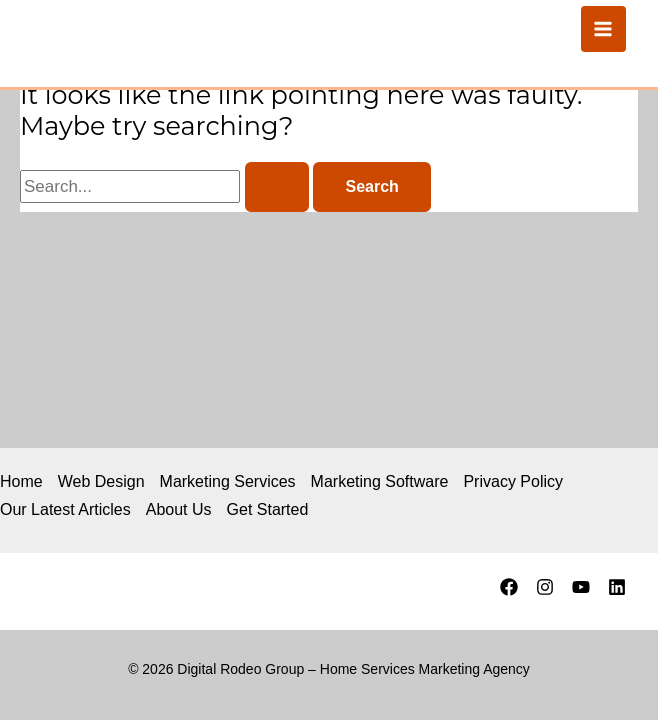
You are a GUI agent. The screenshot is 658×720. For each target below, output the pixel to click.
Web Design (101, 481)
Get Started (268, 509)
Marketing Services (228, 481)
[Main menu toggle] (604, 29)
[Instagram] (545, 587)
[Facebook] (509, 587)
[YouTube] (581, 587)
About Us (179, 509)
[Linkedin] (617, 587)
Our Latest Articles (65, 509)
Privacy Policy (513, 481)
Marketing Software (380, 481)
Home (21, 481)
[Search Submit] (277, 187)
